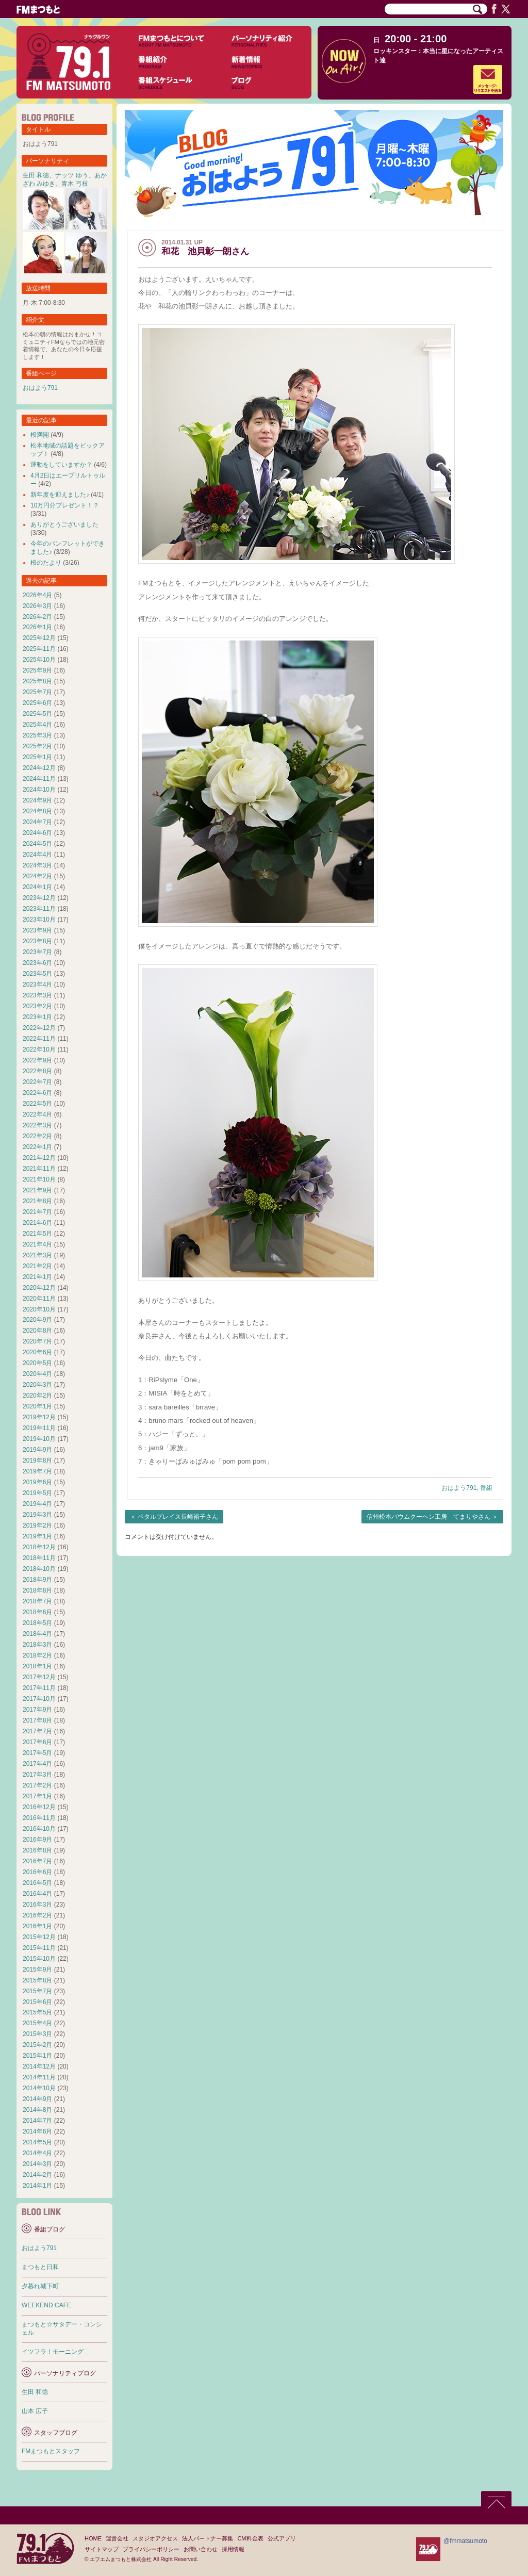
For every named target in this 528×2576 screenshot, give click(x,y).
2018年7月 (37, 1601)
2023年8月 (37, 941)
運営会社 (117, 2538)
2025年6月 (37, 703)
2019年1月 (37, 1536)
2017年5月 (37, 1753)
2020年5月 (37, 1363)
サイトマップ (102, 2549)
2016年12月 (39, 1807)
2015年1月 (37, 2055)
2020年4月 (37, 1373)
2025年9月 (37, 670)
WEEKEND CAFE (46, 2305)
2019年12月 (39, 1417)
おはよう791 (458, 1487)
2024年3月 (37, 865)
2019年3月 (37, 1514)
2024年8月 (37, 811)
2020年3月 (37, 1384)
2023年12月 (39, 897)
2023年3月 (37, 995)
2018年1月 (37, 1666)
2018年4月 (37, 1633)
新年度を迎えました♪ (59, 494)
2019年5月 (37, 1493)
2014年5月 (37, 2142)
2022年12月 (39, 1027)
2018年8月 (37, 1590)
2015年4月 (37, 2023)
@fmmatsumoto (465, 2541)
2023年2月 (37, 1006)
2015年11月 (39, 1947)
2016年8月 (37, 1850)
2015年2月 (37, 2044)
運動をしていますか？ (61, 464)
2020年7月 (37, 1341)
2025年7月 (37, 692)
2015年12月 (39, 1937)
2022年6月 (37, 1092)
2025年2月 (37, 746)
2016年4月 (37, 1893)
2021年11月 (39, 1168)
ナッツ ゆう (71, 175)
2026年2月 (37, 616)
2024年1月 (37, 887)
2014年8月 (37, 2109)
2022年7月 (37, 1082)
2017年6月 (37, 1742)
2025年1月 (37, 757)
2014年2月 (37, 2174)
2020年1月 (37, 1406)
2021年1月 (37, 1277)
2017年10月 (39, 1698)
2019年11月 (39, 1428)
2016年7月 (37, 1861)
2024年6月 (37, 832)
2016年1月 (37, 1926)
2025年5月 (37, 713)
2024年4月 (37, 854)
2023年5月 (37, 973)
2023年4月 (37, 984)
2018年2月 (37, 1655)
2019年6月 (37, 1482)
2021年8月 (37, 1201)
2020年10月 (39, 1309)
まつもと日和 (40, 2267)
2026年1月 (37, 627)
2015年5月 (37, 2012)
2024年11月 (39, 778)
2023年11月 (39, 908)
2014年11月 (39, 2077)
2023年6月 (37, 962)
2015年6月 (37, 2002)
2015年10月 (39, 1958)
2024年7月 (37, 822)
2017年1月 (37, 1796)
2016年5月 (37, 1882)
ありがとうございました (64, 524)
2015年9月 (37, 1969)
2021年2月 (37, 1266)
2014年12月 (39, 2066)
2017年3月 (37, 1774)
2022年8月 (37, 1071)
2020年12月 (39, 1287)
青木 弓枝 (74, 183)
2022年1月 (37, 1147)
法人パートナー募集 (207, 2538)
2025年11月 (39, 648)
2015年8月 (37, 1980)
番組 (486, 1487)
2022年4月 (37, 1114)
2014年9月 (37, 2099)
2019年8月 (37, 1460)
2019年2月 (37, 1525)
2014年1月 (37, 2185)
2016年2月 (37, 1915)
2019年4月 (37, 1503)
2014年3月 (37, 2164)
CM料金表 (250, 2538)
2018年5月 (37, 1623)
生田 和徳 (36, 175)
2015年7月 (37, 1991)
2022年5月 (37, 1103)
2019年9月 (37, 1449)
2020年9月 (37, 1319)
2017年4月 (37, 1763)
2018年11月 (39, 1558)
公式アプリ (282, 2538)
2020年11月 (39, 1298)
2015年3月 (37, 2034)
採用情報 (233, 2549)
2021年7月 (37, 1212)
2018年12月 (39, 1547)
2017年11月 (39, 1688)
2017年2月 (37, 1785)
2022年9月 (37, 1060)
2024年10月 (39, 789)
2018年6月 (37, 1612)
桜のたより (45, 562)
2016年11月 (39, 1818)
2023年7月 (37, 952)
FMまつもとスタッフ (51, 2451)
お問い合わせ (201, 2549)
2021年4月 (37, 1244)
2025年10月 (39, 659)
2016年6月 (37, 1872)
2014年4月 (37, 2153)
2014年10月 (39, 2088)
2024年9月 (37, 800)
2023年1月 (37, 1017)
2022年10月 (39, 1049)
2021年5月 (37, 1233)
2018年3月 (37, 1644)
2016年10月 (39, 1828)
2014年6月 (37, 2131)
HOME (93, 2538)
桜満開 (39, 434)
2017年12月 (39, 1677)
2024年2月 (37, 876)
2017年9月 (37, 1709)
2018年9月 (37, 1579)
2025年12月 (39, 638)
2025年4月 (37, 724)
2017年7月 (37, 1731)
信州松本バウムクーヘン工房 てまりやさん (428, 1516)
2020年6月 (37, 1352)
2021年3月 (37, 1255)
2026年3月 (37, 606)
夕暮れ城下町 (40, 2286)
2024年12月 (39, 768)
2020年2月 (37, 1395)
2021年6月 (37, 1222)
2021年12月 (39, 1157)
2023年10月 (39, 919)
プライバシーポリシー (151, 2549)
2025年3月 (37, 735)
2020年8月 (37, 1330)
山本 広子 (35, 2411)
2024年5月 (37, 843)
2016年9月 (37, 1839)
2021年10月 (39, 1179)
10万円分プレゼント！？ (64, 505)
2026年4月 (37, 595)
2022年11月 (39, 1038)
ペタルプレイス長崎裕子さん (178, 1516)
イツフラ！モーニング (53, 2351)
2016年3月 (37, 1904)
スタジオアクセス (155, 2538)
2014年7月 (37, 2120)
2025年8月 (37, 681)
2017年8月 (37, 1720)
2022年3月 (37, 1125)
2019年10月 (39, 1438)
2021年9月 (37, 1190)
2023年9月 (37, 930)
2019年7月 (37, 1471)
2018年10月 (39, 1568)
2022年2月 (37, 1136)
